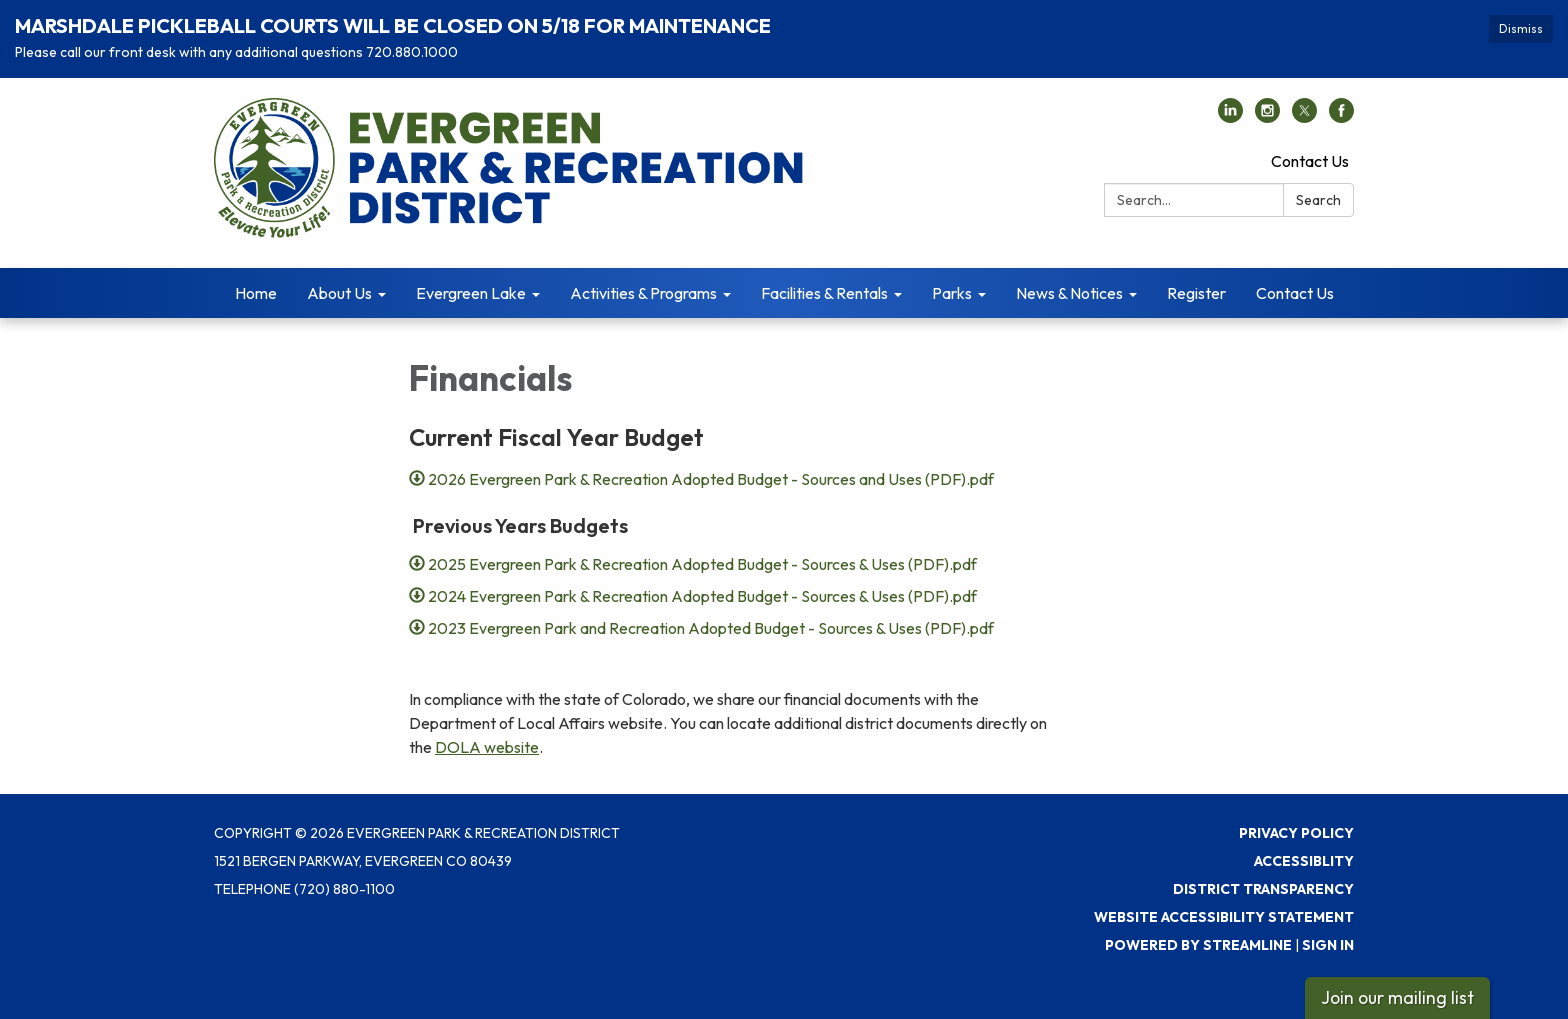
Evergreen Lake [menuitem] (471, 293)
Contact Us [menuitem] (1295, 293)
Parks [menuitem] (952, 293)
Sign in (1328, 945)
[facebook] (1341, 117)
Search (1318, 200)
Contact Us (1310, 161)
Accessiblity (1304, 861)
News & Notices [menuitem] (1069, 293)
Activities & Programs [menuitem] (643, 293)
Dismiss (1521, 28)
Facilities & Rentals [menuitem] (824, 293)
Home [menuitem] (256, 293)
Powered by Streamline (1198, 945)
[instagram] (1267, 117)
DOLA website (487, 747)
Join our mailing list (1397, 997)
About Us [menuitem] (339, 293)
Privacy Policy (1296, 833)
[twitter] (1304, 117)
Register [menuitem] (1196, 293)
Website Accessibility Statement (1224, 917)
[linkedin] (1230, 117)
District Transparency (1263, 889)
